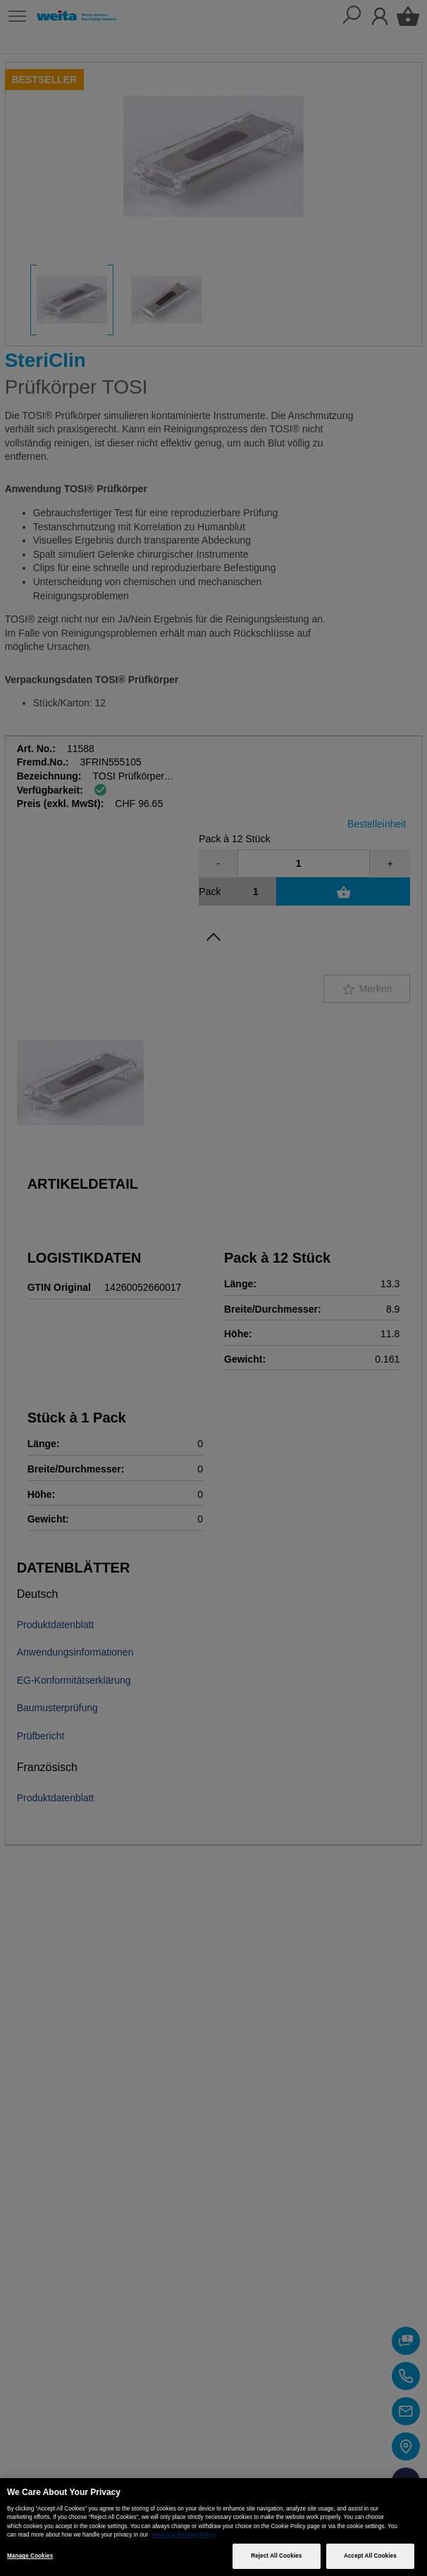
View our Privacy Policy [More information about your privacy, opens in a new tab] (183, 2535)
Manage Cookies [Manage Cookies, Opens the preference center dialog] (30, 2556)
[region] (213, 2527)
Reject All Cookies (276, 2556)
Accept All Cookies (370, 2556)
